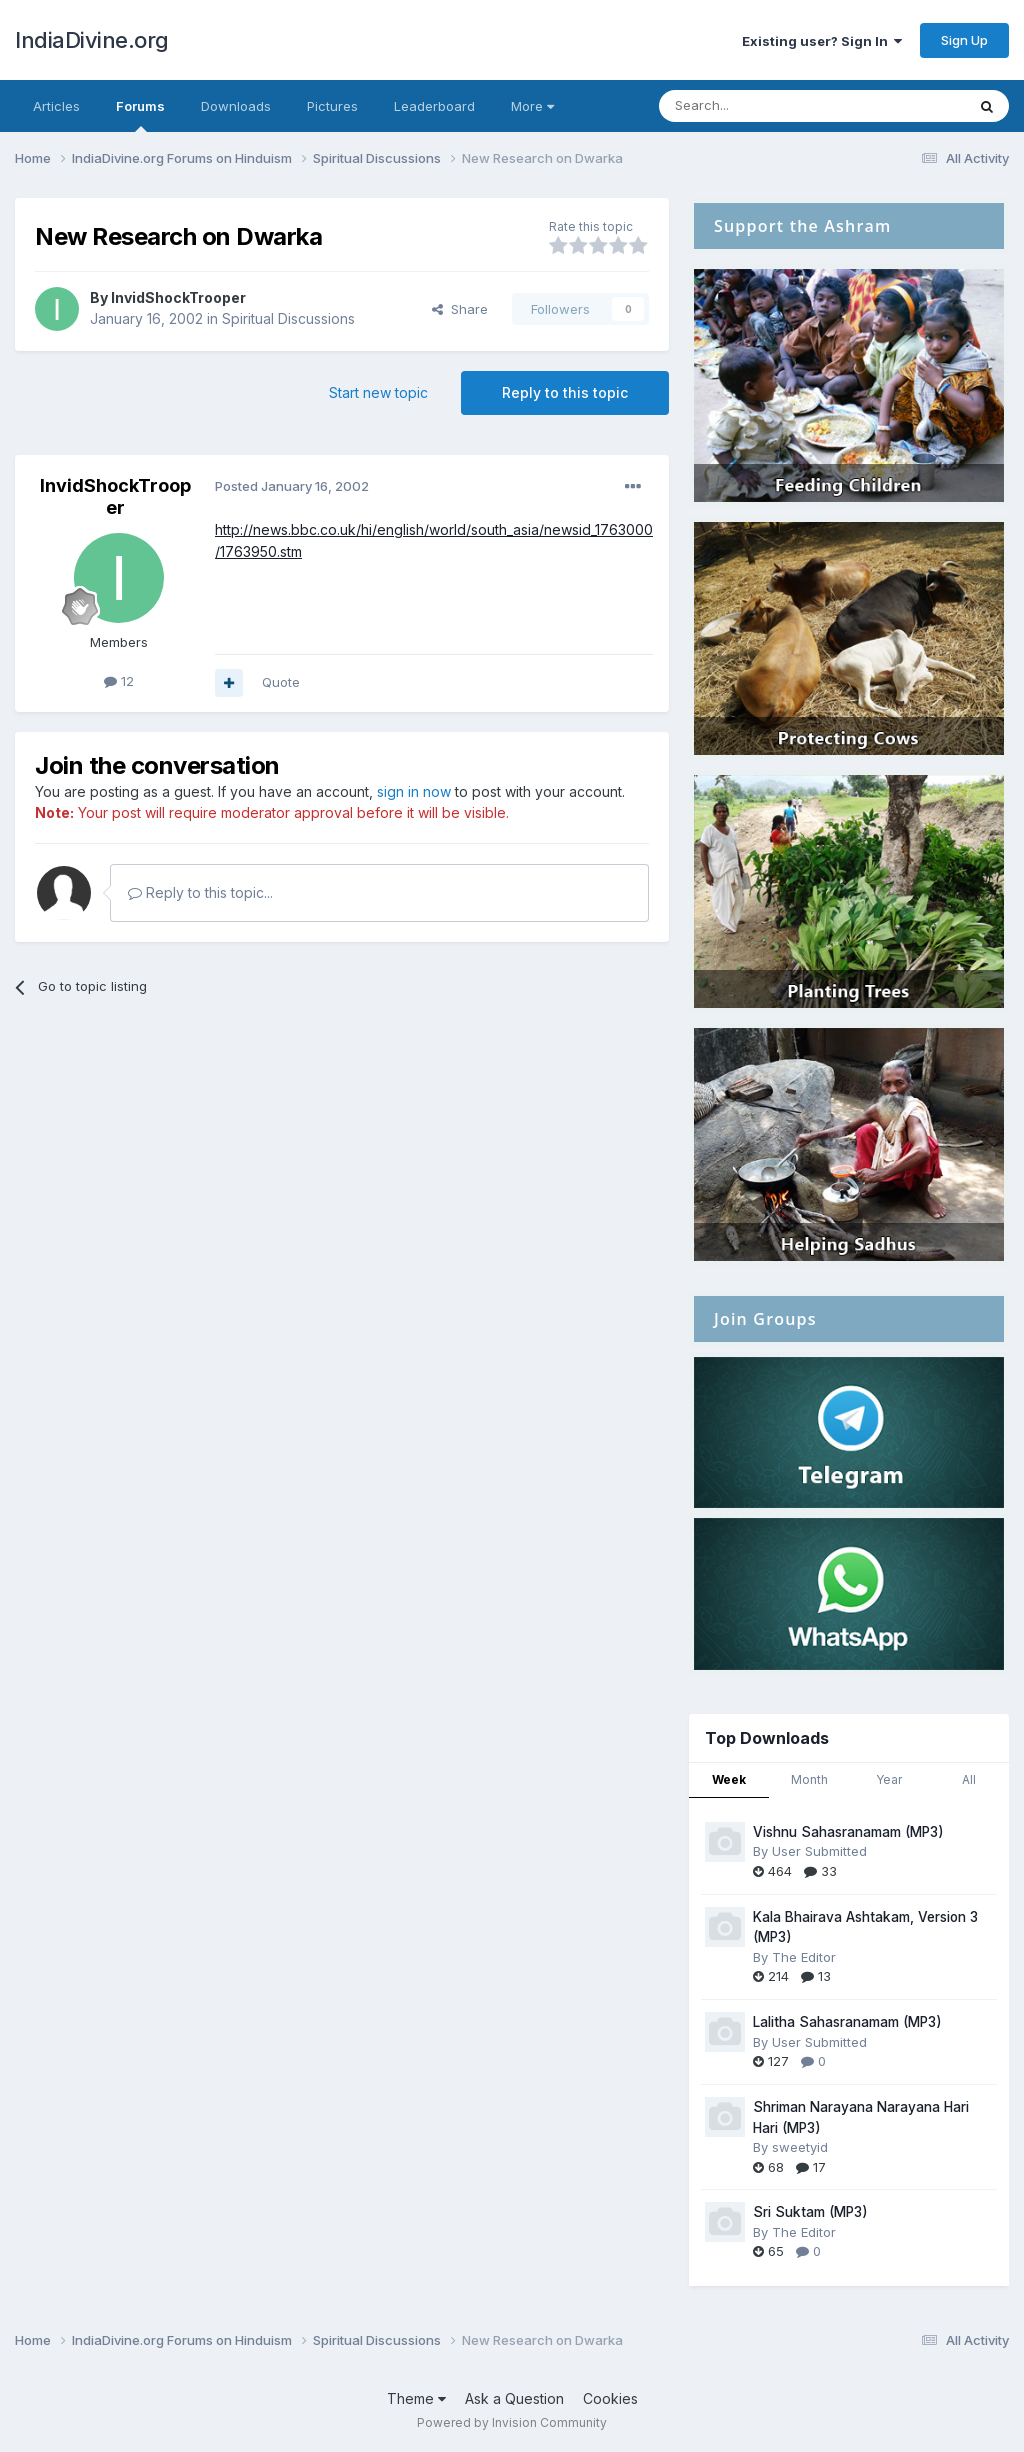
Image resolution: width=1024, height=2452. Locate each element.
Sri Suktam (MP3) (810, 2212)
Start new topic (378, 392)
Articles (56, 106)
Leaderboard (434, 106)
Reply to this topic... (200, 892)
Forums (140, 115)
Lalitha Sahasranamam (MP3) (847, 2022)
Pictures (332, 106)
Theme (416, 2398)
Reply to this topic (565, 392)
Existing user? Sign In (822, 41)
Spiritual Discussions (288, 318)
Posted (292, 486)
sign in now (414, 791)
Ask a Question (514, 2398)
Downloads (236, 106)
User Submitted (819, 1851)
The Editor (804, 1957)
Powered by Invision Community (512, 2422)
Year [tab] (889, 1779)
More (532, 106)
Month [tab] (809, 1779)
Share (460, 309)
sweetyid (800, 2147)
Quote (281, 682)
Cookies (610, 2398)
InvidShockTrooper (178, 297)
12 (119, 681)
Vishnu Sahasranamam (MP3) (848, 1832)
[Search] (761, 106)
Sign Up (964, 40)
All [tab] (969, 1779)
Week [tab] (729, 1779)
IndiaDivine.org (92, 40)
